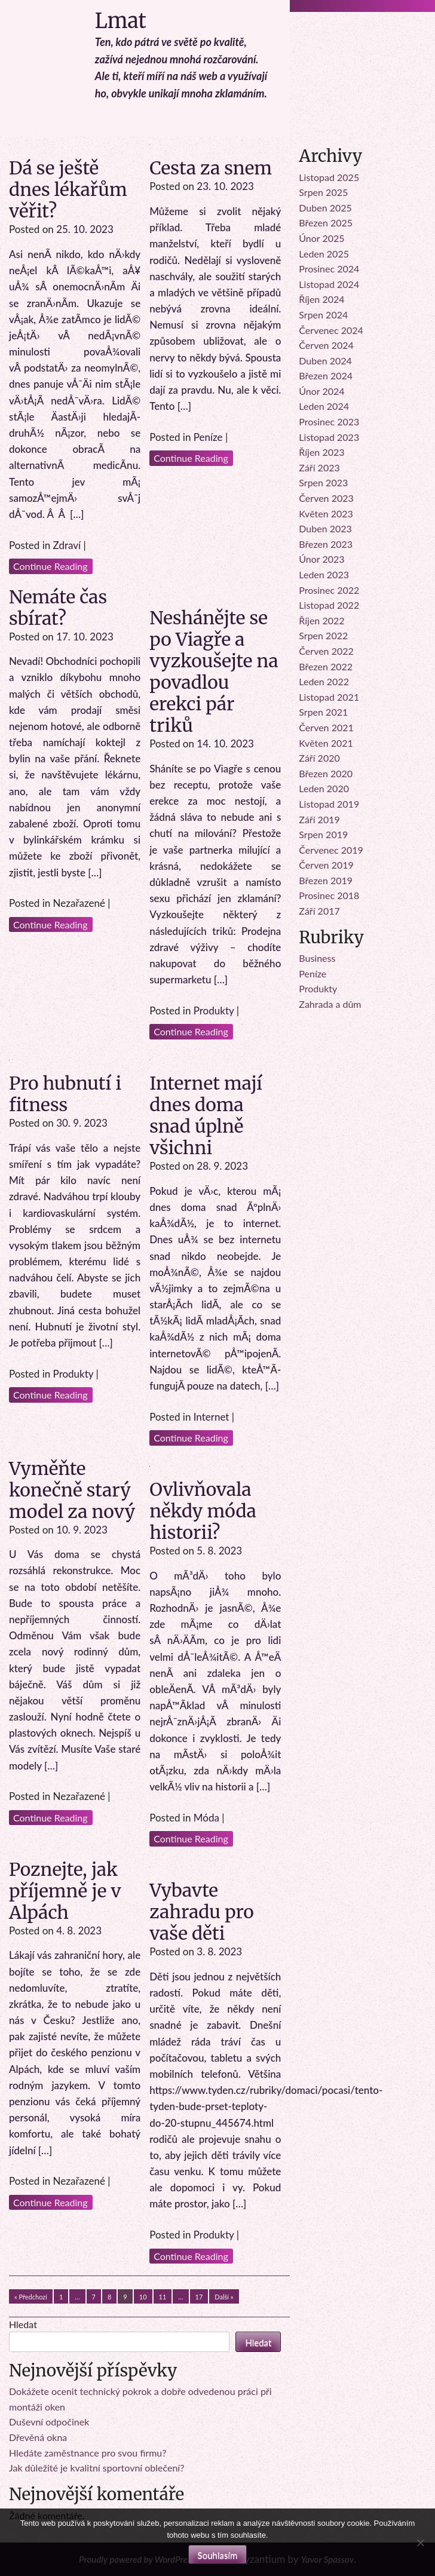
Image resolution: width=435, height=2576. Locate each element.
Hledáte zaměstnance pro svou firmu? (87, 2452)
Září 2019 (319, 819)
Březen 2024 (326, 375)
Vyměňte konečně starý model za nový (72, 1490)
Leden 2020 (324, 788)
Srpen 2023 (323, 482)
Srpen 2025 (323, 192)
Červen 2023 (326, 498)
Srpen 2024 (323, 314)
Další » (224, 2297)
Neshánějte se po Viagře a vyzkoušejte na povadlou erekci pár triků (213, 671)
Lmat (120, 20)
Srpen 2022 (323, 635)
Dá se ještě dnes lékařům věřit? (68, 189)
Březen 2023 (326, 544)
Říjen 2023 (321, 452)
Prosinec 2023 (329, 421)
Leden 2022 (324, 681)
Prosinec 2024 (329, 268)
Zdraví (67, 545)
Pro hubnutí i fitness (65, 1094)
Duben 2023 (325, 528)
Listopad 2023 (329, 437)
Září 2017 (319, 910)
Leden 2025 (324, 253)
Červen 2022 (326, 651)
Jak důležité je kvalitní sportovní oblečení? (96, 2467)
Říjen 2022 (321, 620)
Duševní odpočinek (49, 2421)
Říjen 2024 (321, 299)
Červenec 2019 (331, 849)
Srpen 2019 (323, 834)
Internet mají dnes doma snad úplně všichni (205, 1115)
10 (143, 2297)
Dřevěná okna (38, 2437)
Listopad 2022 (329, 605)
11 (163, 2297)
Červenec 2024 (331, 330)
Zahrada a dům (330, 1004)
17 (199, 2297)
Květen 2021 (326, 743)
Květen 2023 (326, 513)
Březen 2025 (326, 222)
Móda (206, 1817)
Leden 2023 (324, 574)
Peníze (208, 437)
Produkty (214, 1010)
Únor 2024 (321, 391)
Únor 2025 (321, 238)
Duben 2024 (325, 360)
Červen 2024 (326, 345)
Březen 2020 (326, 773)
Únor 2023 (321, 559)
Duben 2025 (325, 207)
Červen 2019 (326, 864)
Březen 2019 (326, 880)
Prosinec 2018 (329, 895)
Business (317, 958)
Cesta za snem (210, 168)
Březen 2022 (326, 666)
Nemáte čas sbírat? (58, 607)
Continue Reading (50, 566)
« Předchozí (30, 2297)
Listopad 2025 (329, 177)
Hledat (23, 2324)
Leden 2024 (324, 406)
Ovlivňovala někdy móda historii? (202, 1511)
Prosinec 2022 (329, 590)
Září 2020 (319, 757)
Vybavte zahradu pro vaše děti (201, 1912)
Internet (211, 1416)
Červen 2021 (326, 727)
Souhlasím (218, 2555)
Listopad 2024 (329, 284)
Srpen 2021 (323, 711)
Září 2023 (319, 467)
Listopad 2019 (329, 803)
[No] (420, 2543)
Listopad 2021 (329, 697)
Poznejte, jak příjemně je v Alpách (65, 1891)
